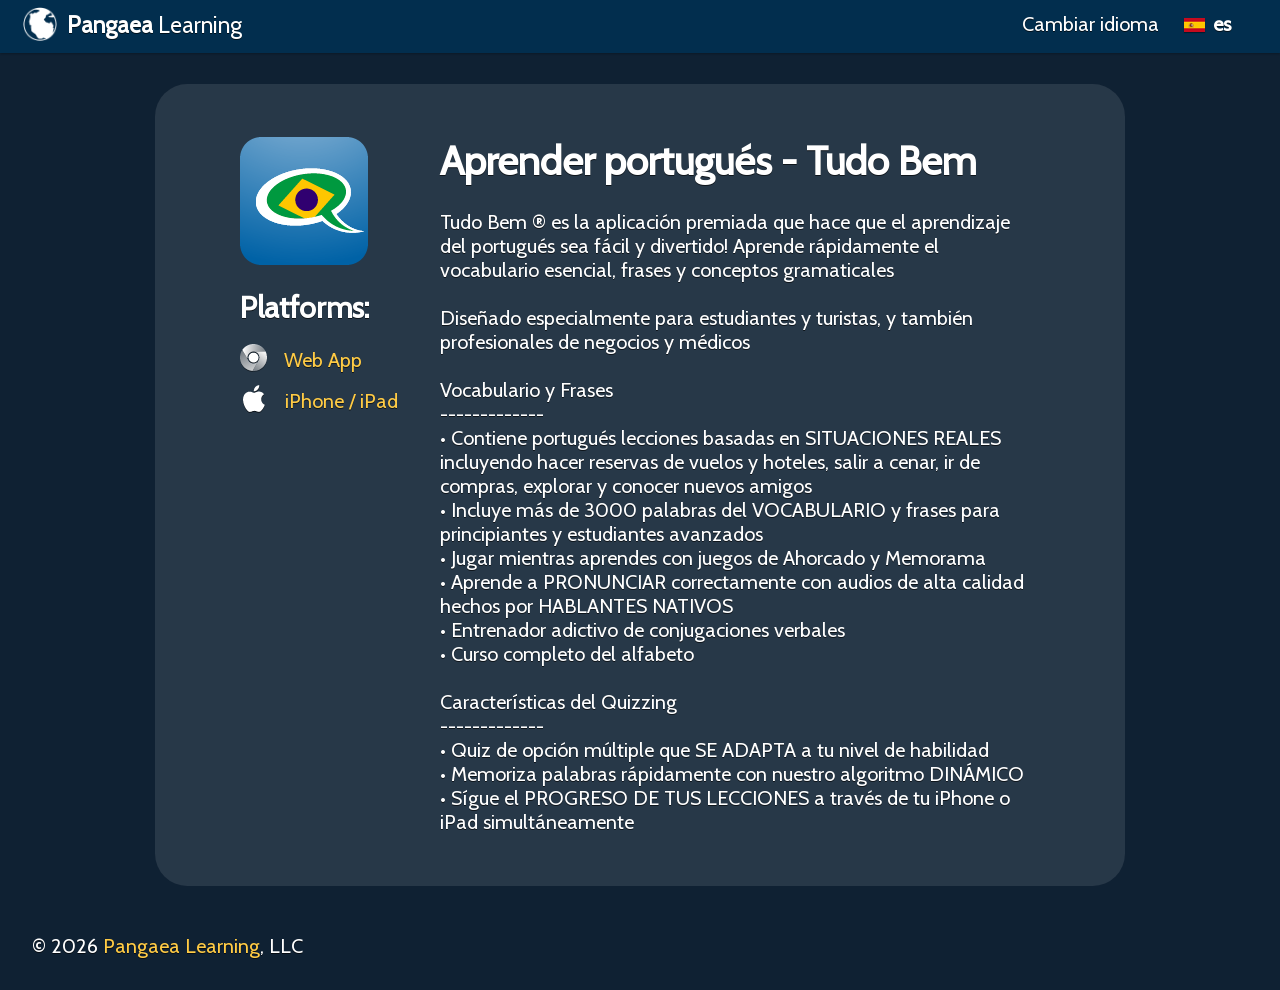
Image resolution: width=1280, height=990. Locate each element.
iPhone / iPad (319, 399)
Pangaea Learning (181, 946)
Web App (301, 358)
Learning (132, 24)
